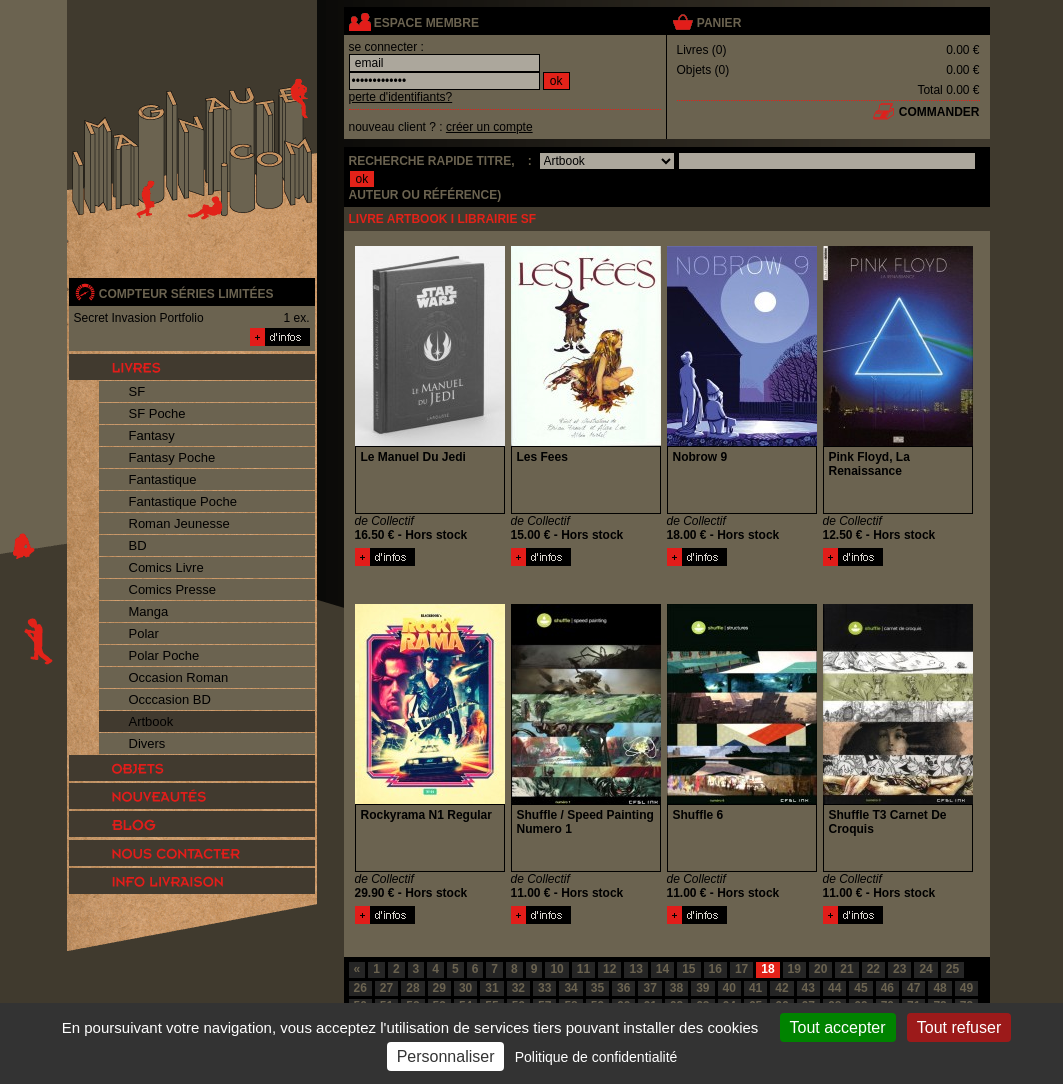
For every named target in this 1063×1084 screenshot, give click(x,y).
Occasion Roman (179, 677)
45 (860, 988)
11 (583, 969)
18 (767, 969)
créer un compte (489, 127)
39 (702, 988)
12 (609, 969)
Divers (147, 743)
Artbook (151, 721)
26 (360, 988)
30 (465, 988)
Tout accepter (838, 1027)
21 (846, 969)
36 (623, 988)
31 (491, 988)
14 (662, 969)
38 (676, 988)
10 (556, 969)
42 (781, 988)
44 (834, 988)
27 (386, 988)
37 (649, 988)
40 (729, 988)
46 (887, 988)
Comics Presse (172, 589)
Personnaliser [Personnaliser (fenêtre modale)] (446, 1056)
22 (873, 969)
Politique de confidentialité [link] (596, 1057)
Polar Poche (164, 655)
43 (808, 988)
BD (138, 545)
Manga (149, 611)
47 (913, 988)
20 (820, 969)
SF (137, 391)
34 (570, 988)
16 (715, 969)
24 (925, 969)
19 (794, 969)
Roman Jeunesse (179, 523)
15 (688, 969)
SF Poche (157, 413)
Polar (144, 633)
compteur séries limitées (186, 294)
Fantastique (163, 479)
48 (939, 988)
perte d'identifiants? (401, 97)
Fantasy (152, 435)
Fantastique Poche (183, 501)
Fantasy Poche (172, 457)
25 (952, 969)
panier (719, 23)
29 (439, 988)
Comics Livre (166, 567)
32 (518, 988)
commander (939, 112)
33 (544, 988)
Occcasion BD (170, 699)
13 (635, 969)
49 (966, 988)
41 (755, 988)
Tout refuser (959, 1027)
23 (899, 969)
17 (741, 969)
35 (597, 988)
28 (412, 988)
